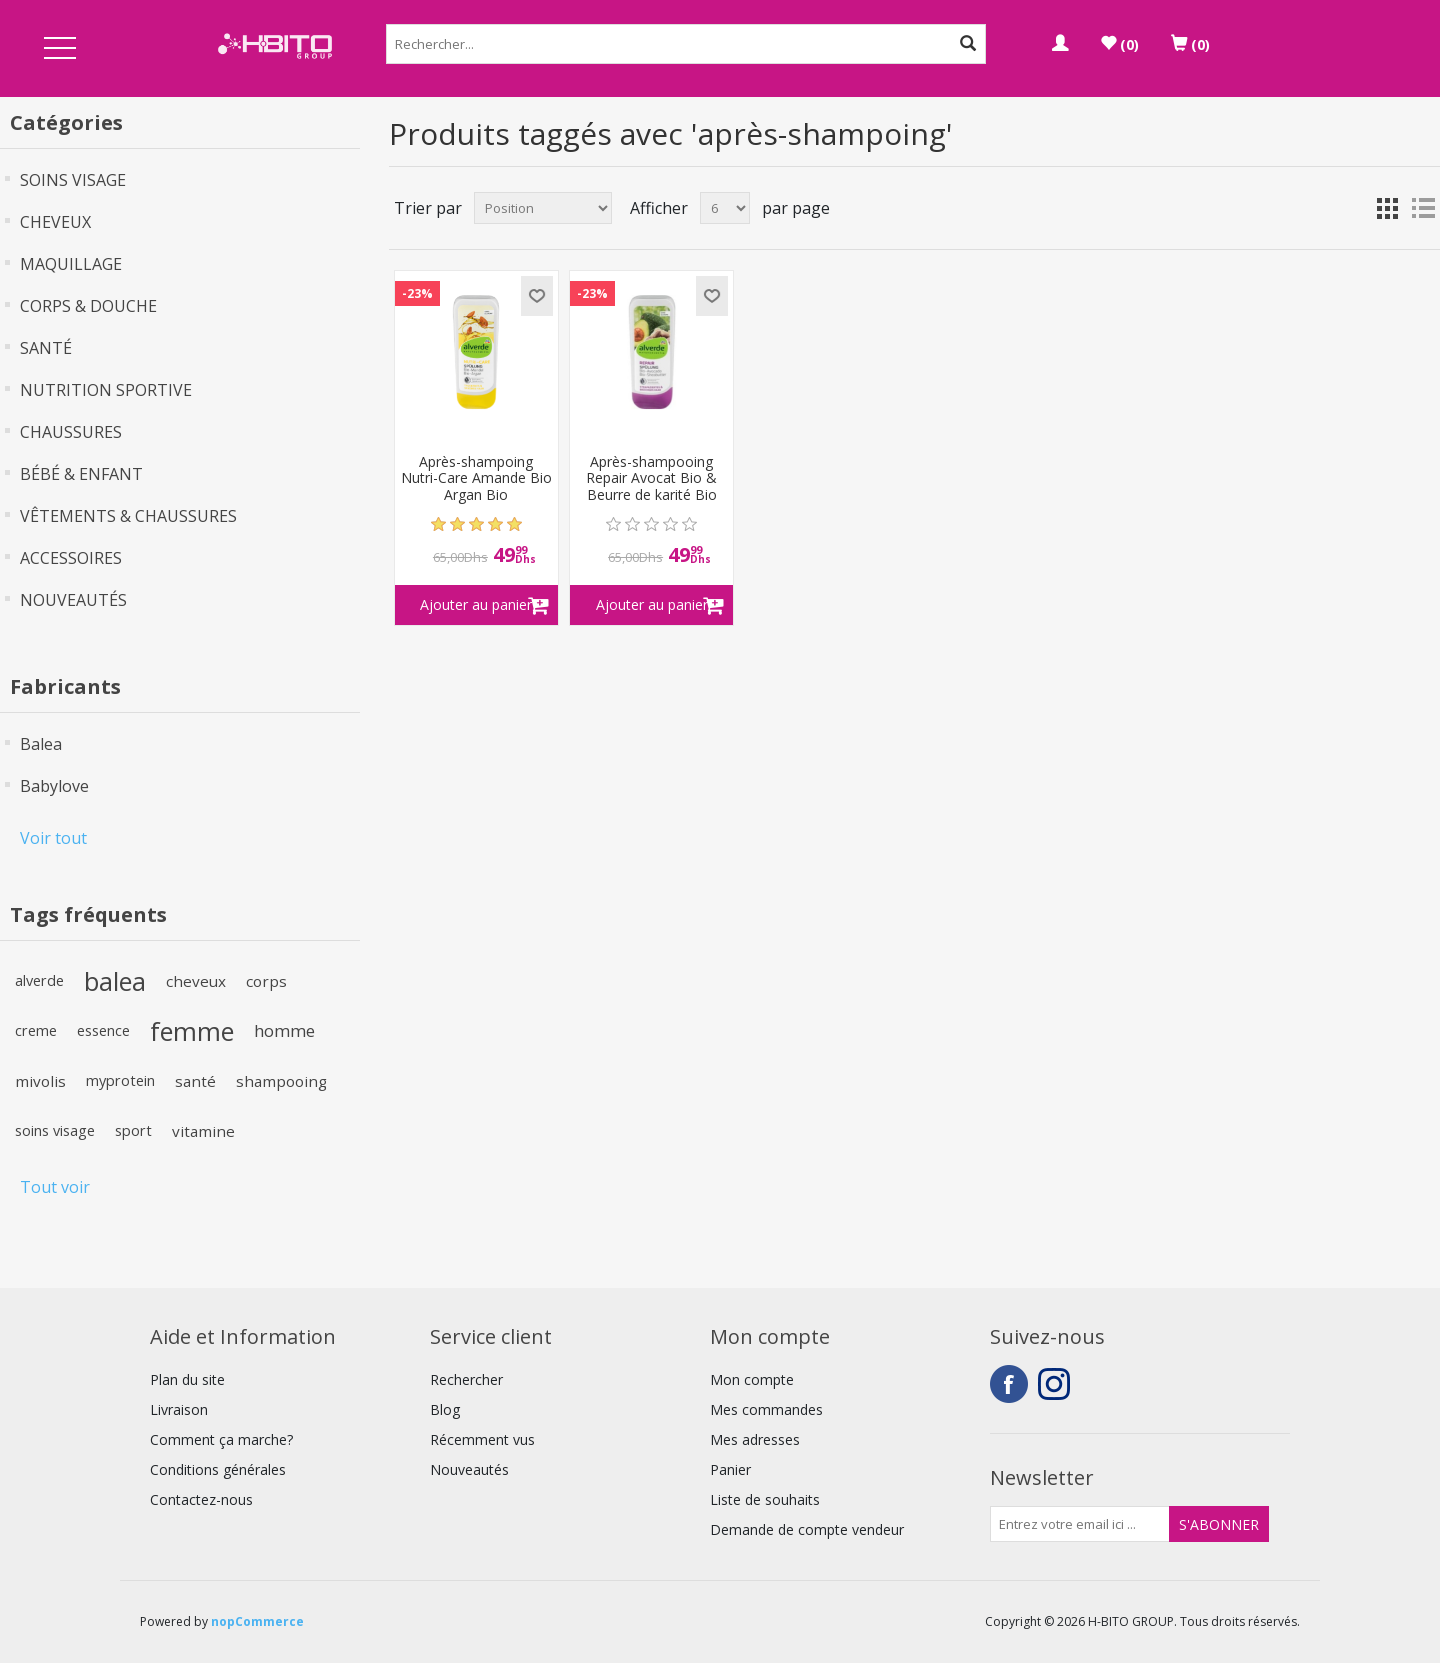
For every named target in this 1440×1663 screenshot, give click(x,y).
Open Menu (60, 49)
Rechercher (466, 1379)
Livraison (179, 1409)
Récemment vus (482, 1439)
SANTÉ (46, 348)
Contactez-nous (201, 1499)
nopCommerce (257, 1621)
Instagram (1057, 1384)
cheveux (196, 981)
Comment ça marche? (221, 1439)
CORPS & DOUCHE (88, 306)
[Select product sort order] (543, 208)
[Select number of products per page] (725, 208)
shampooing (281, 1081)
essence (103, 1030)
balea (115, 981)
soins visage (55, 1130)
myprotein (120, 1080)
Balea (41, 744)
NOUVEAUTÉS (73, 600)
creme (36, 1030)
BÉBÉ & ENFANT (81, 474)
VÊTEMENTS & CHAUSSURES (128, 516)
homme (284, 1030)
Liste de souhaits (765, 1499)
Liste (1423, 208)
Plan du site (187, 1379)
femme (192, 1031)
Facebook (1009, 1384)
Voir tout (53, 838)
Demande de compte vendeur (807, 1529)
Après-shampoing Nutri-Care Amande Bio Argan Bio (476, 479)
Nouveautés (469, 1469)
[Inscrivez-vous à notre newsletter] (1080, 1524)
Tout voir (55, 1187)
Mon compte (752, 1379)
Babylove (54, 786)
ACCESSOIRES (71, 558)
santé (195, 1081)
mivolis (40, 1081)
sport (133, 1130)
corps (266, 981)
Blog (445, 1409)
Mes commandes (766, 1409)
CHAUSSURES (71, 432)
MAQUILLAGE (71, 264)
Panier (730, 1469)
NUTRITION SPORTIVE (106, 390)
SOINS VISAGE (73, 180)
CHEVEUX (55, 222)
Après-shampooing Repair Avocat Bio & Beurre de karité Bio (651, 479)
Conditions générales (218, 1469)
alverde (39, 980)
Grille (1387, 208)
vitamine (203, 1131)
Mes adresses (755, 1439)
